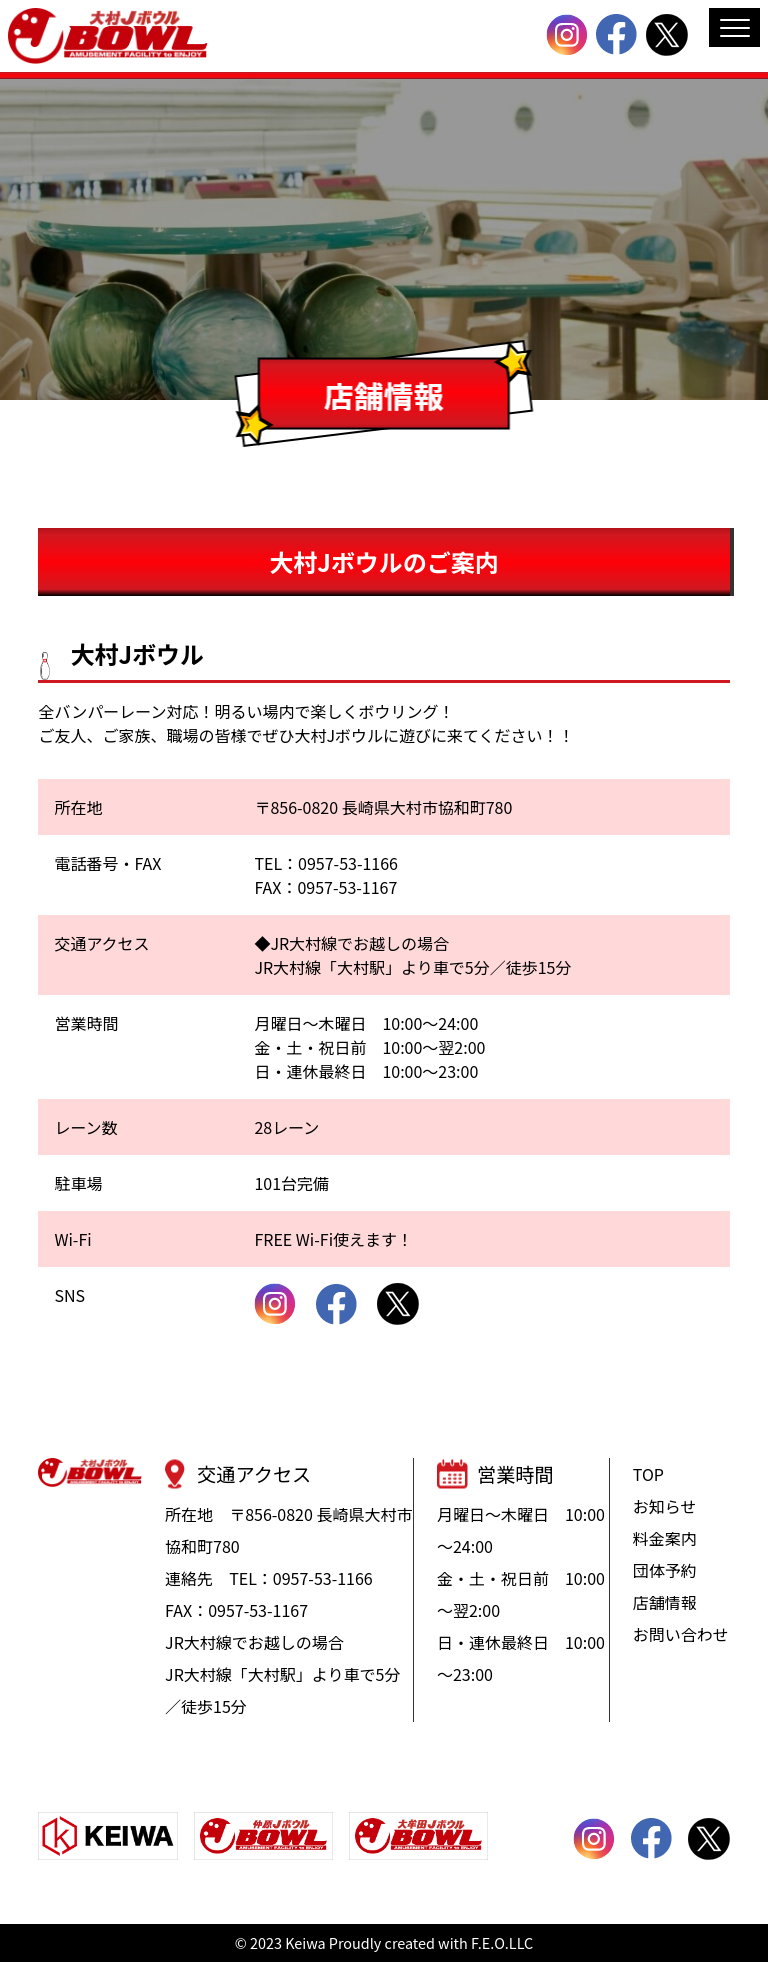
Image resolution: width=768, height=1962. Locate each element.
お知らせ (665, 1506)
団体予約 (665, 1570)
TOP (648, 1474)
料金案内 (665, 1538)
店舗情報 (665, 1602)
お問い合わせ (681, 1634)
